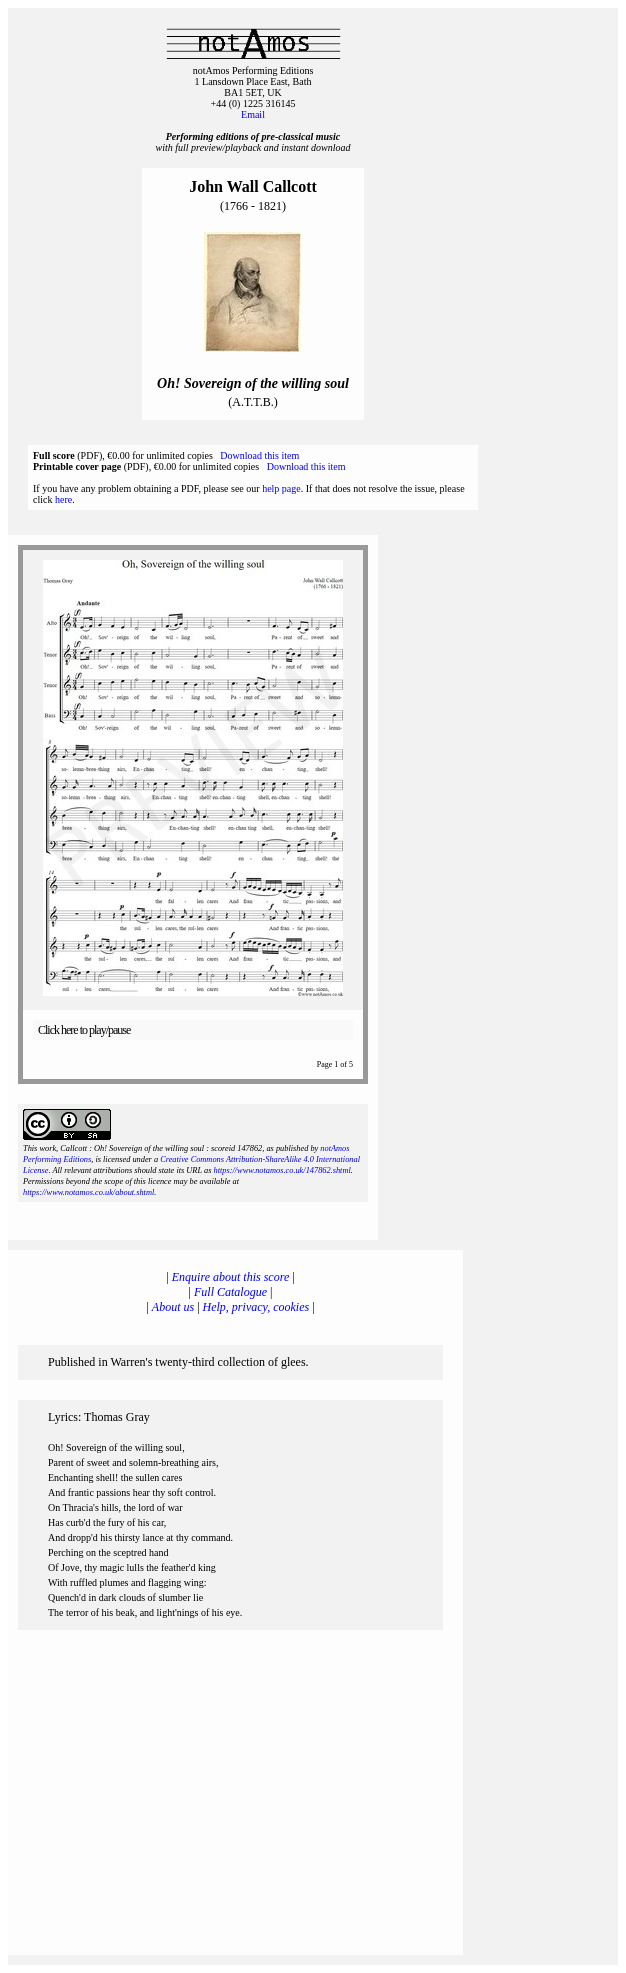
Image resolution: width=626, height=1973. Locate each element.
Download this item (259, 455)
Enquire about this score (230, 1277)
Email (253, 114)
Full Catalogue (230, 1292)
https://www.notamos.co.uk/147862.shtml (281, 1170)
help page (281, 488)
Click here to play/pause (84, 1030)
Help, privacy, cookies (256, 1307)
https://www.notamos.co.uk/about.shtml (88, 1192)
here (63, 499)
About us (173, 1307)
